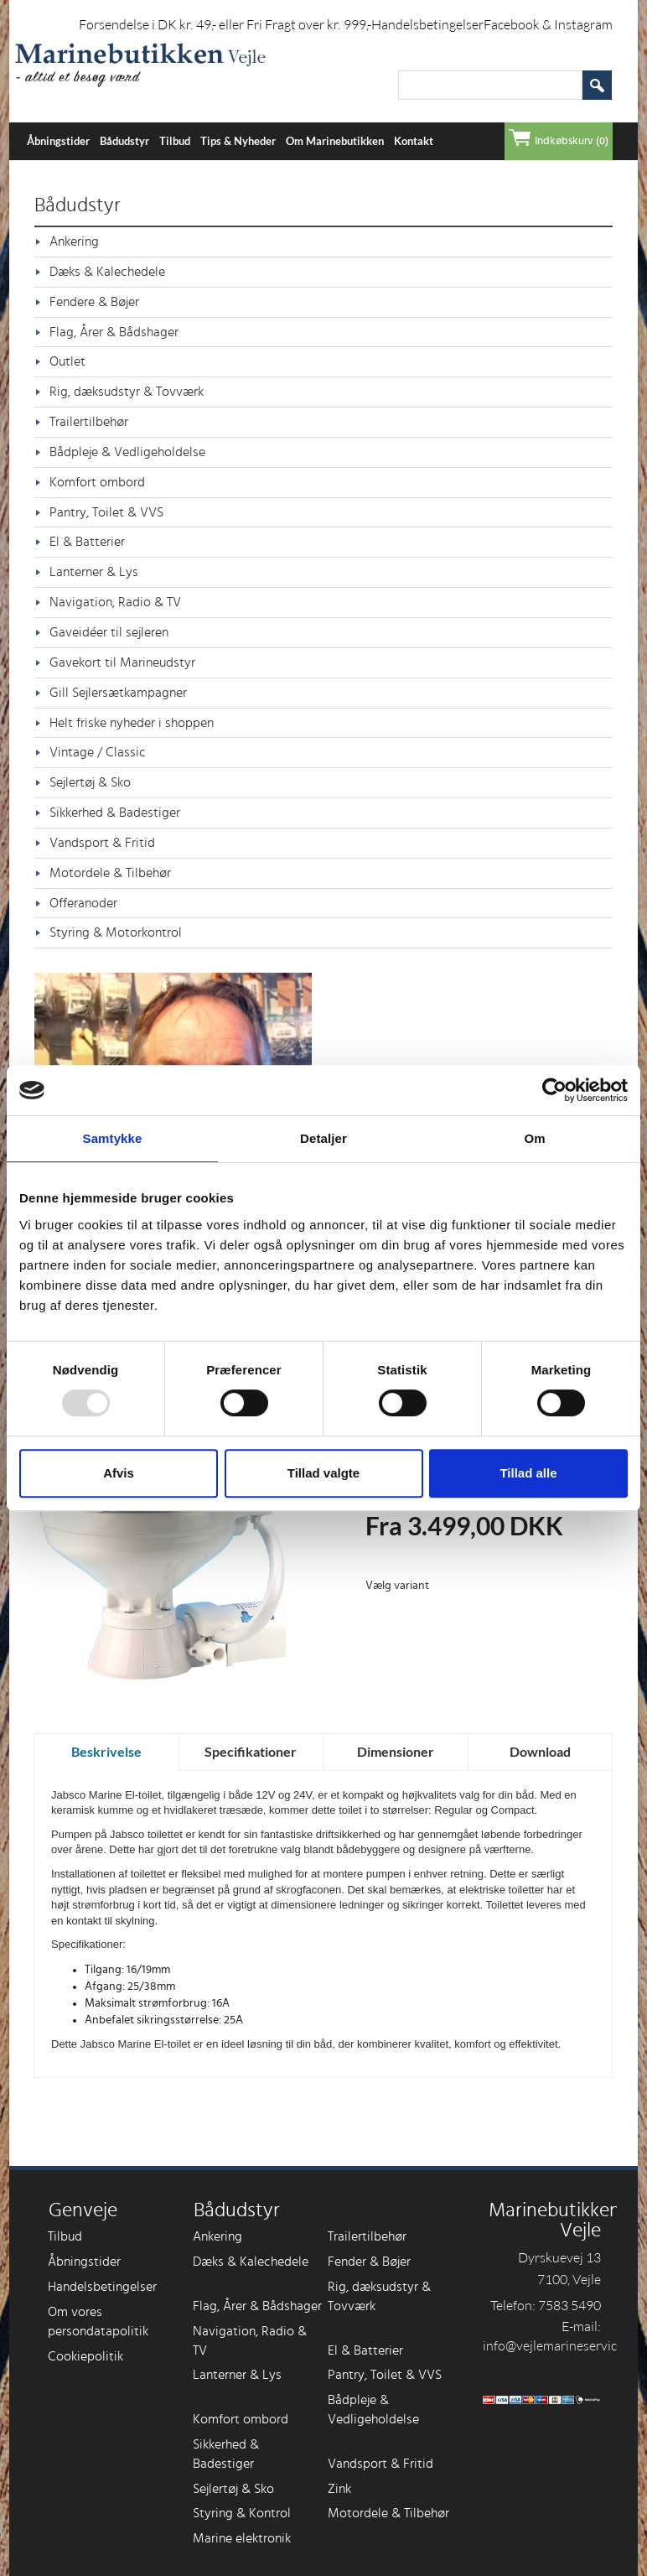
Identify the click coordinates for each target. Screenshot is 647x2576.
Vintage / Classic (97, 752)
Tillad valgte (323, 1473)
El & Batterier (87, 541)
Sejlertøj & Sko (90, 782)
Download (540, 1751)
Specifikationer (250, 1751)
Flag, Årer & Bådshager (114, 332)
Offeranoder (83, 903)
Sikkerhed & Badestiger (114, 812)
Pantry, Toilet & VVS (106, 512)
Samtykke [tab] (112, 1138)
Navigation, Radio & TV (115, 602)
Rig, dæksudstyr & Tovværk (126, 391)
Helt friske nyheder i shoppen (131, 723)
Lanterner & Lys (93, 572)
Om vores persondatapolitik (98, 2321)
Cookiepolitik (85, 2356)
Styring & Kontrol (242, 2513)
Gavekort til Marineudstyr (122, 662)
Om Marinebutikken (335, 141)
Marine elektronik (242, 2538)
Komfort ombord (97, 482)
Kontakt (413, 141)
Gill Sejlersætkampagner (118, 692)
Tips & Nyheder (238, 141)
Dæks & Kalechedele (107, 271)
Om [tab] (534, 1138)
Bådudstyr (124, 141)
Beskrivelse (106, 1751)
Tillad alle (527, 1473)
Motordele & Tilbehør (110, 873)
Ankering (74, 241)
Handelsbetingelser (427, 24)
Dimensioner (395, 1751)
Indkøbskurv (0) (571, 141)
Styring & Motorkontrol (115, 932)
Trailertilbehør (88, 421)
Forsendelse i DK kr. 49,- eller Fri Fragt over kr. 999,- (225, 24)
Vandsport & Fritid (102, 842)
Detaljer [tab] (323, 1138)
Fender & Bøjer (369, 2261)
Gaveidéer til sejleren (108, 632)
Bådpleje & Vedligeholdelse (127, 452)
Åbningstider (58, 141)
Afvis (118, 1473)
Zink (339, 2489)
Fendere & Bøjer (94, 302)
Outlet (67, 361)
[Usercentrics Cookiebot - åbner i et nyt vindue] (554, 1090)
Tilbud (174, 141)
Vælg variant (397, 1586)
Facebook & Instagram (548, 24)
